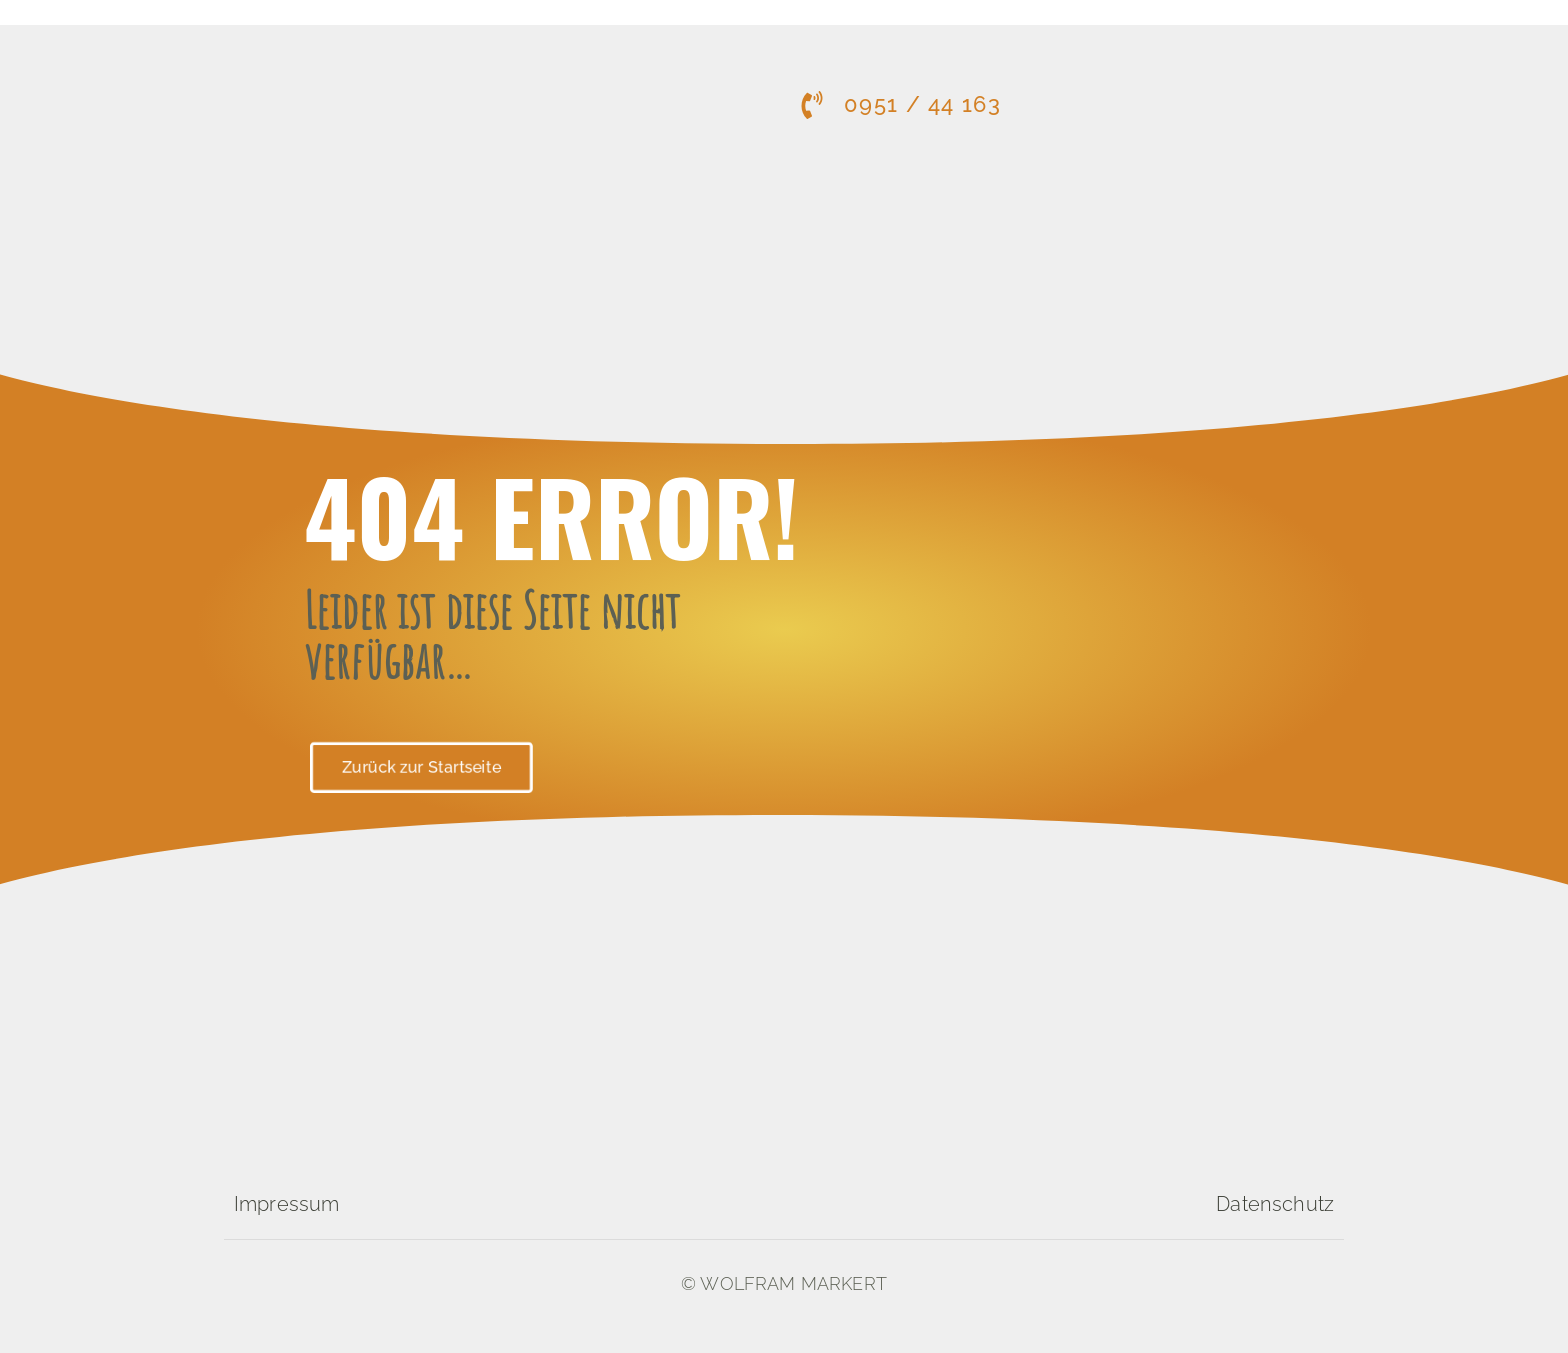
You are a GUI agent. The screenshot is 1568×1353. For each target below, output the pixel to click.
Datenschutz (1275, 1204)
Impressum (286, 1204)
